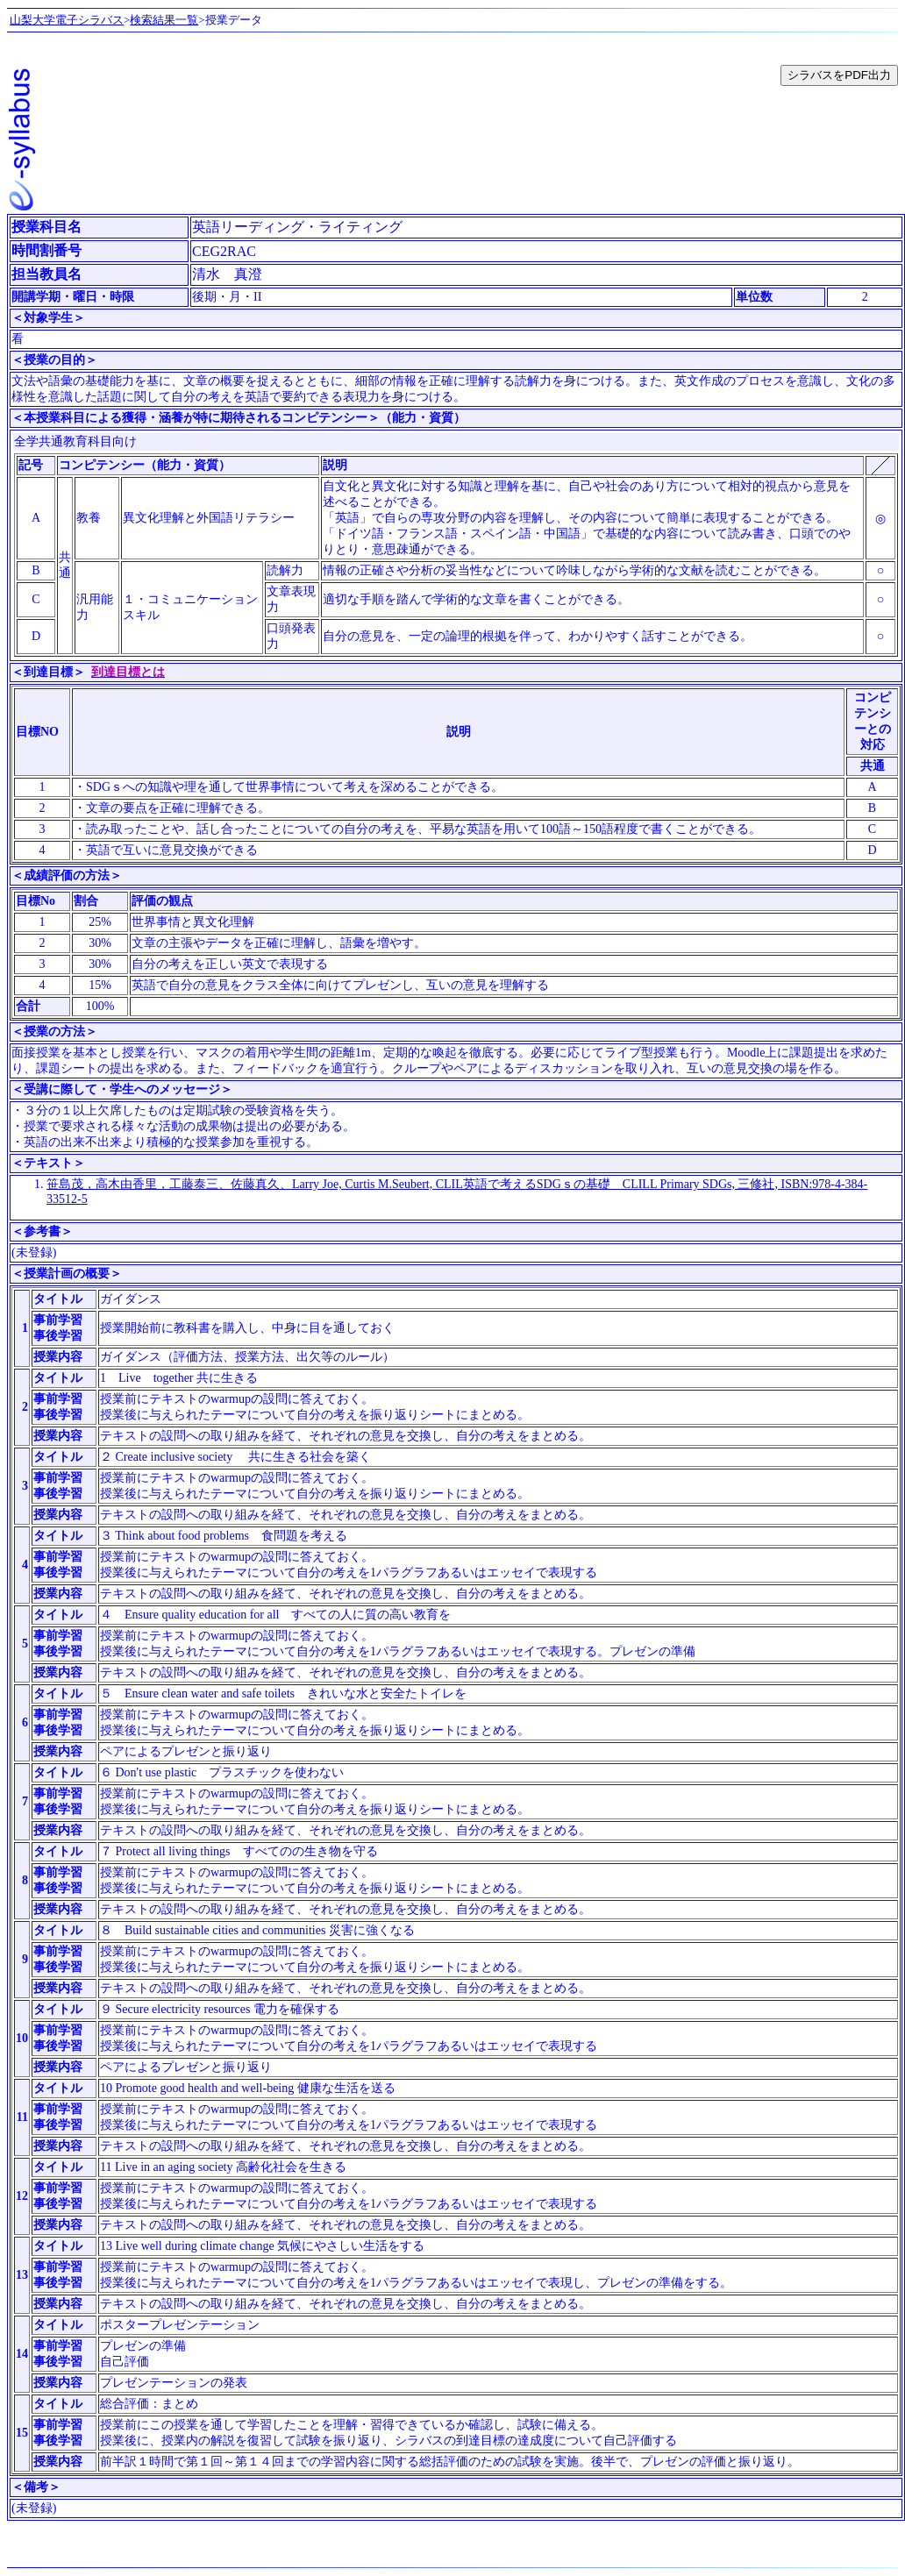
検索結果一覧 (164, 19)
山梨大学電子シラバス (67, 19)
